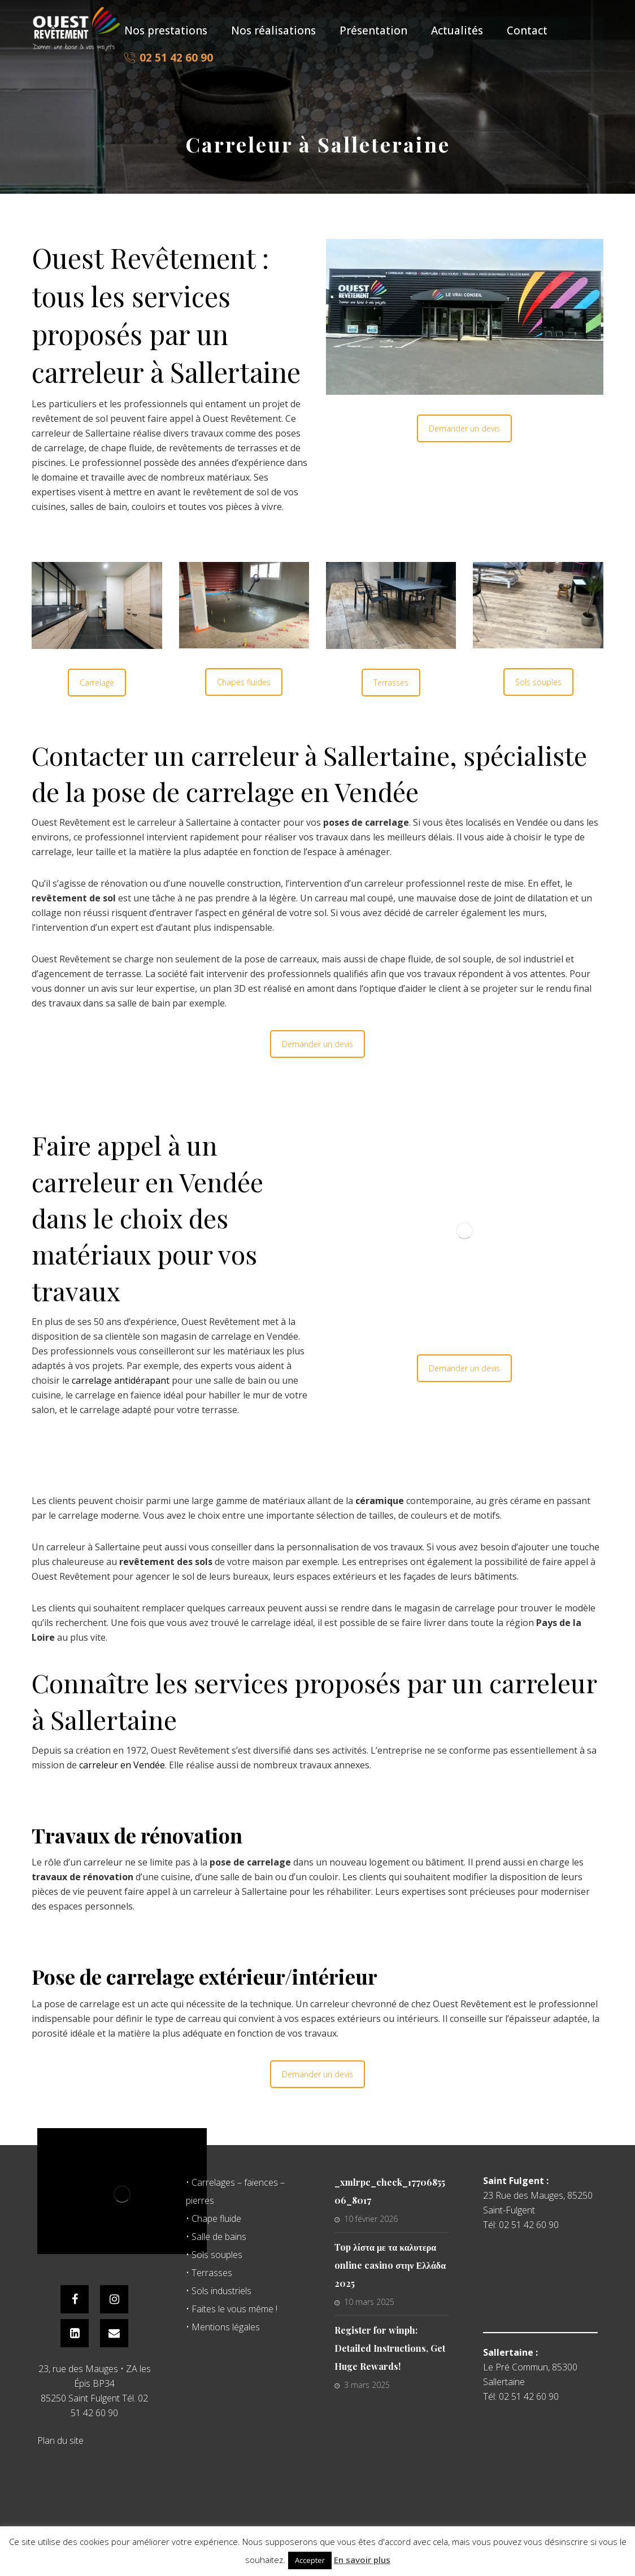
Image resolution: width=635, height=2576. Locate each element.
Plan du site (60, 2440)
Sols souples (538, 682)
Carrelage (97, 682)
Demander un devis (464, 428)
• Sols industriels (218, 2291)
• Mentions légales (223, 2327)
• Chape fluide (213, 2218)
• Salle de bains (216, 2236)
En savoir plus (362, 2559)
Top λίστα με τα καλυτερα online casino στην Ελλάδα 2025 (390, 2265)
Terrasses (390, 682)
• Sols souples (214, 2254)
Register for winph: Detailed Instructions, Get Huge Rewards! (389, 2348)
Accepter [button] (310, 2560)
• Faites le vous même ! (231, 2309)
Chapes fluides (244, 682)
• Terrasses (209, 2272)
